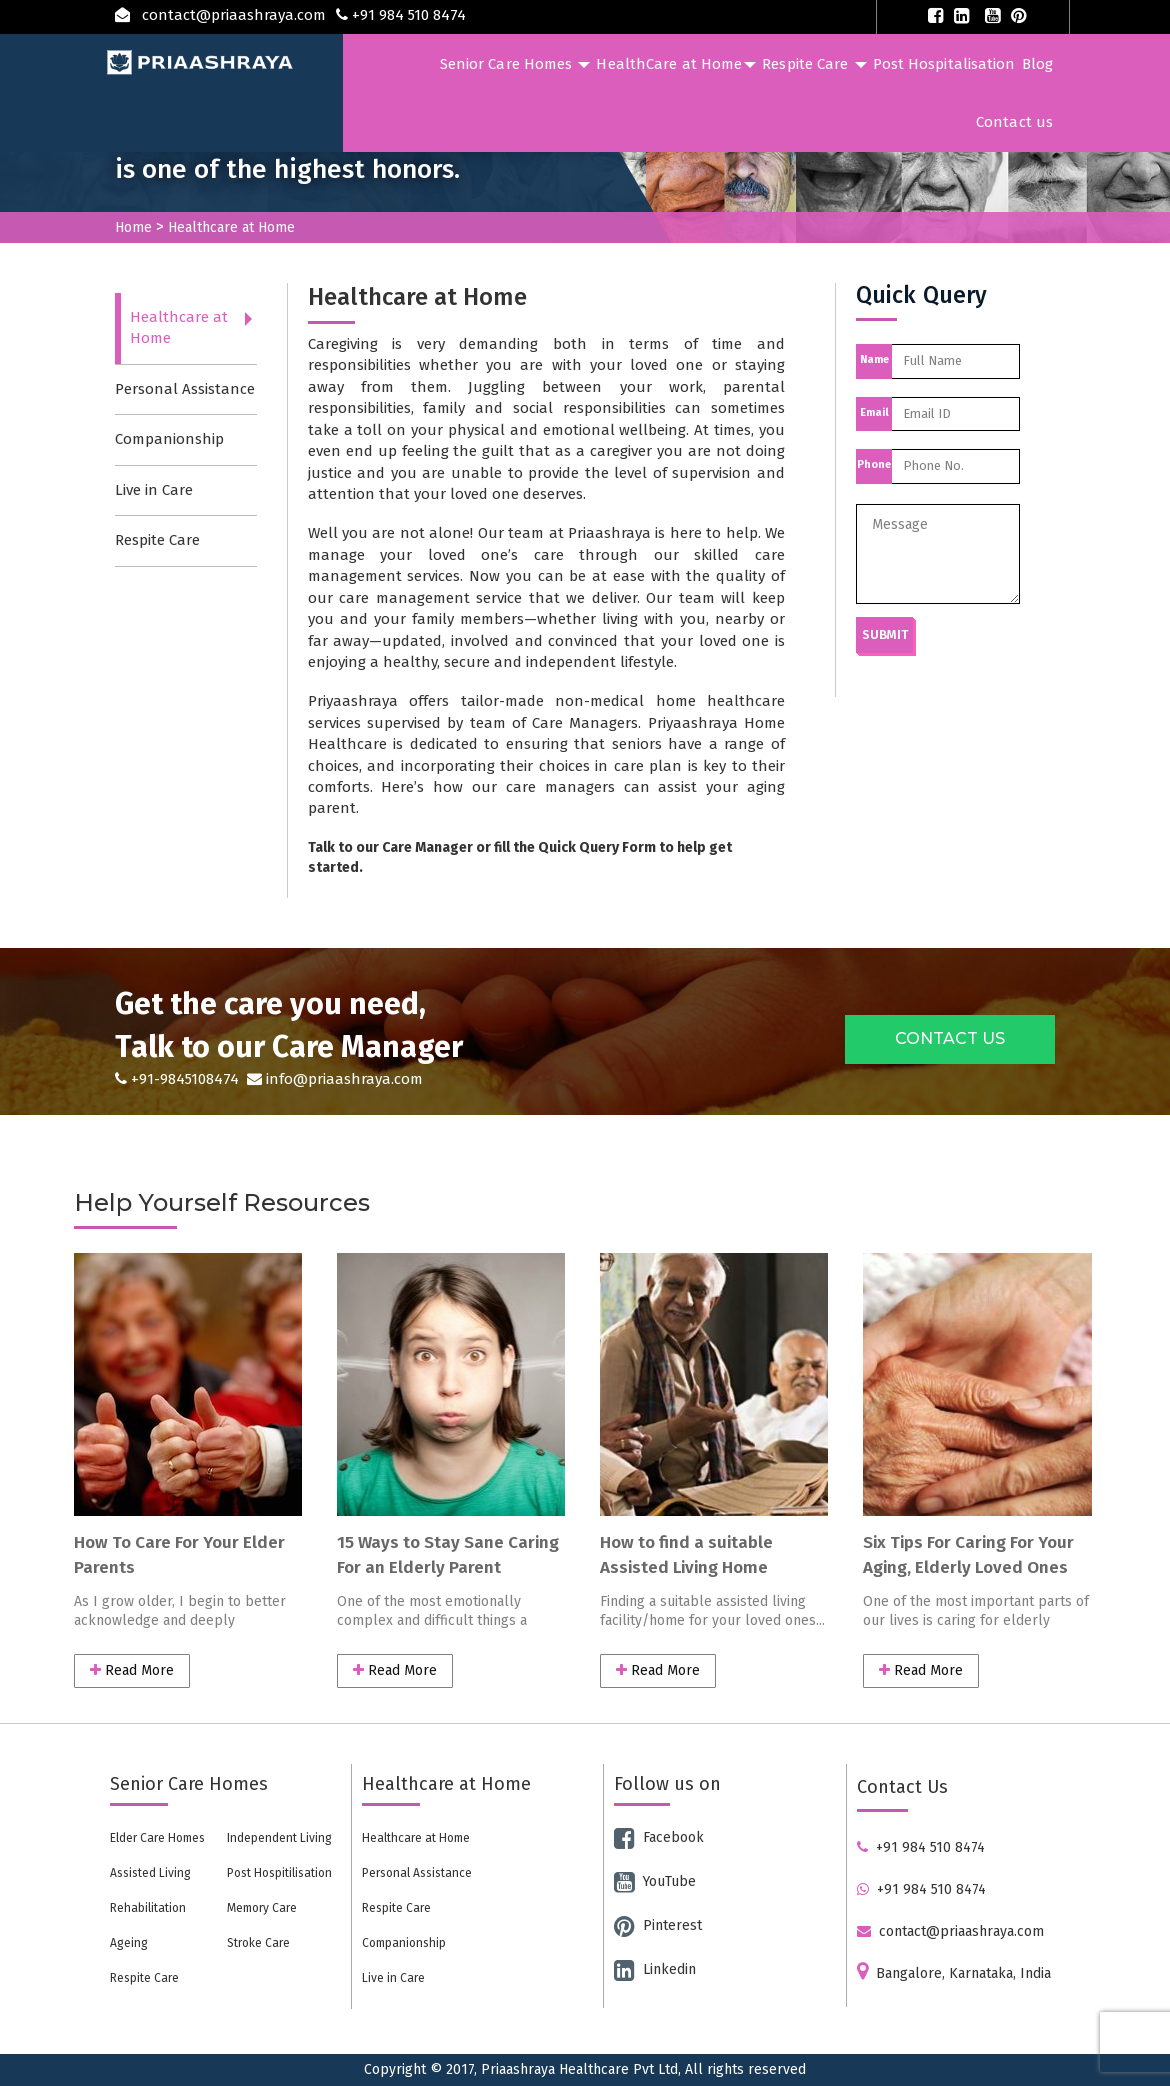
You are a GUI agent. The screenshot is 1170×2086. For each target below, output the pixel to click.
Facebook (659, 1837)
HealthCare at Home (676, 64)
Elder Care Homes (157, 1838)
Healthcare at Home (179, 327)
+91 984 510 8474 (921, 1847)
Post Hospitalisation (944, 64)
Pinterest (658, 1925)
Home (133, 227)
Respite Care (814, 64)
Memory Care (262, 1908)
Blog (1037, 64)
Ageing (129, 1943)
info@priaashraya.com (333, 1079)
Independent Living (279, 1838)
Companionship (169, 439)
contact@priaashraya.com (950, 1931)
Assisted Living (150, 1873)
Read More (132, 1670)
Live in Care (154, 490)
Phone (874, 464)
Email (874, 412)
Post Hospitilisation (279, 1873)
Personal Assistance (185, 389)
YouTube (655, 1881)
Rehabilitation (148, 1908)
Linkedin (655, 1969)
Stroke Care (258, 1943)
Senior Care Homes (515, 64)
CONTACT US (950, 1038)
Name (874, 359)
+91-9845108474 (179, 1079)
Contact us (1014, 122)
